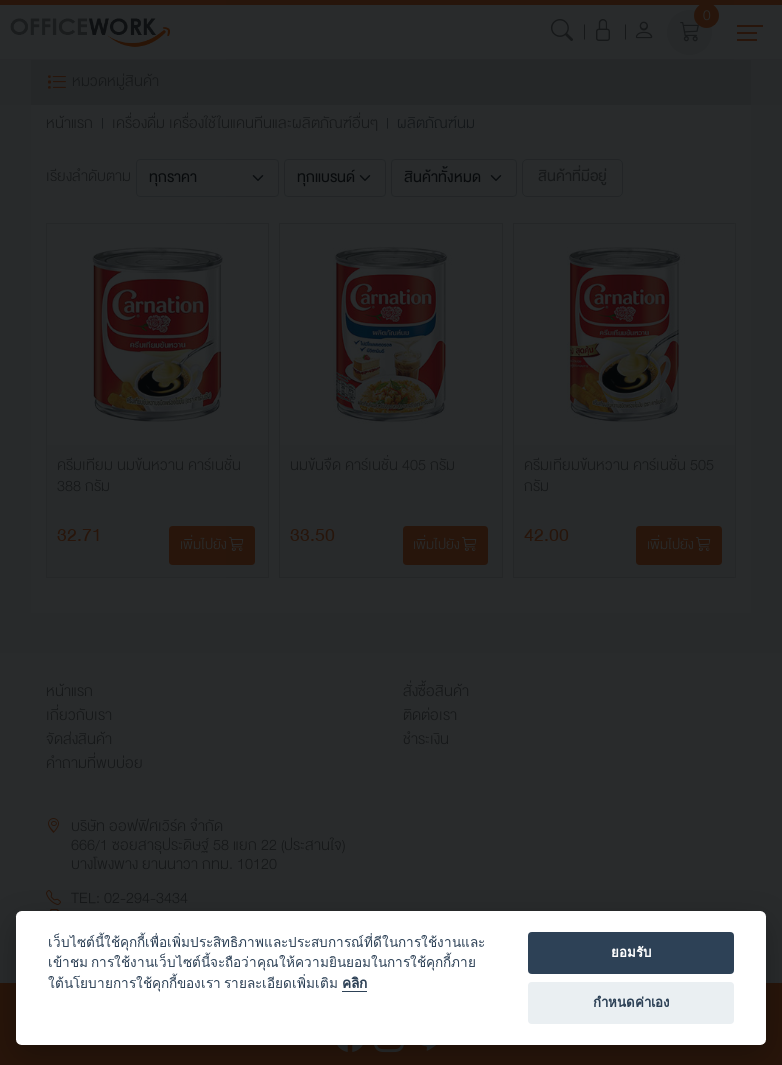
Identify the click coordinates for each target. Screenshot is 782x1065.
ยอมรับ (631, 952)
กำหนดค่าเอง (631, 1002)
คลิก (354, 983)
